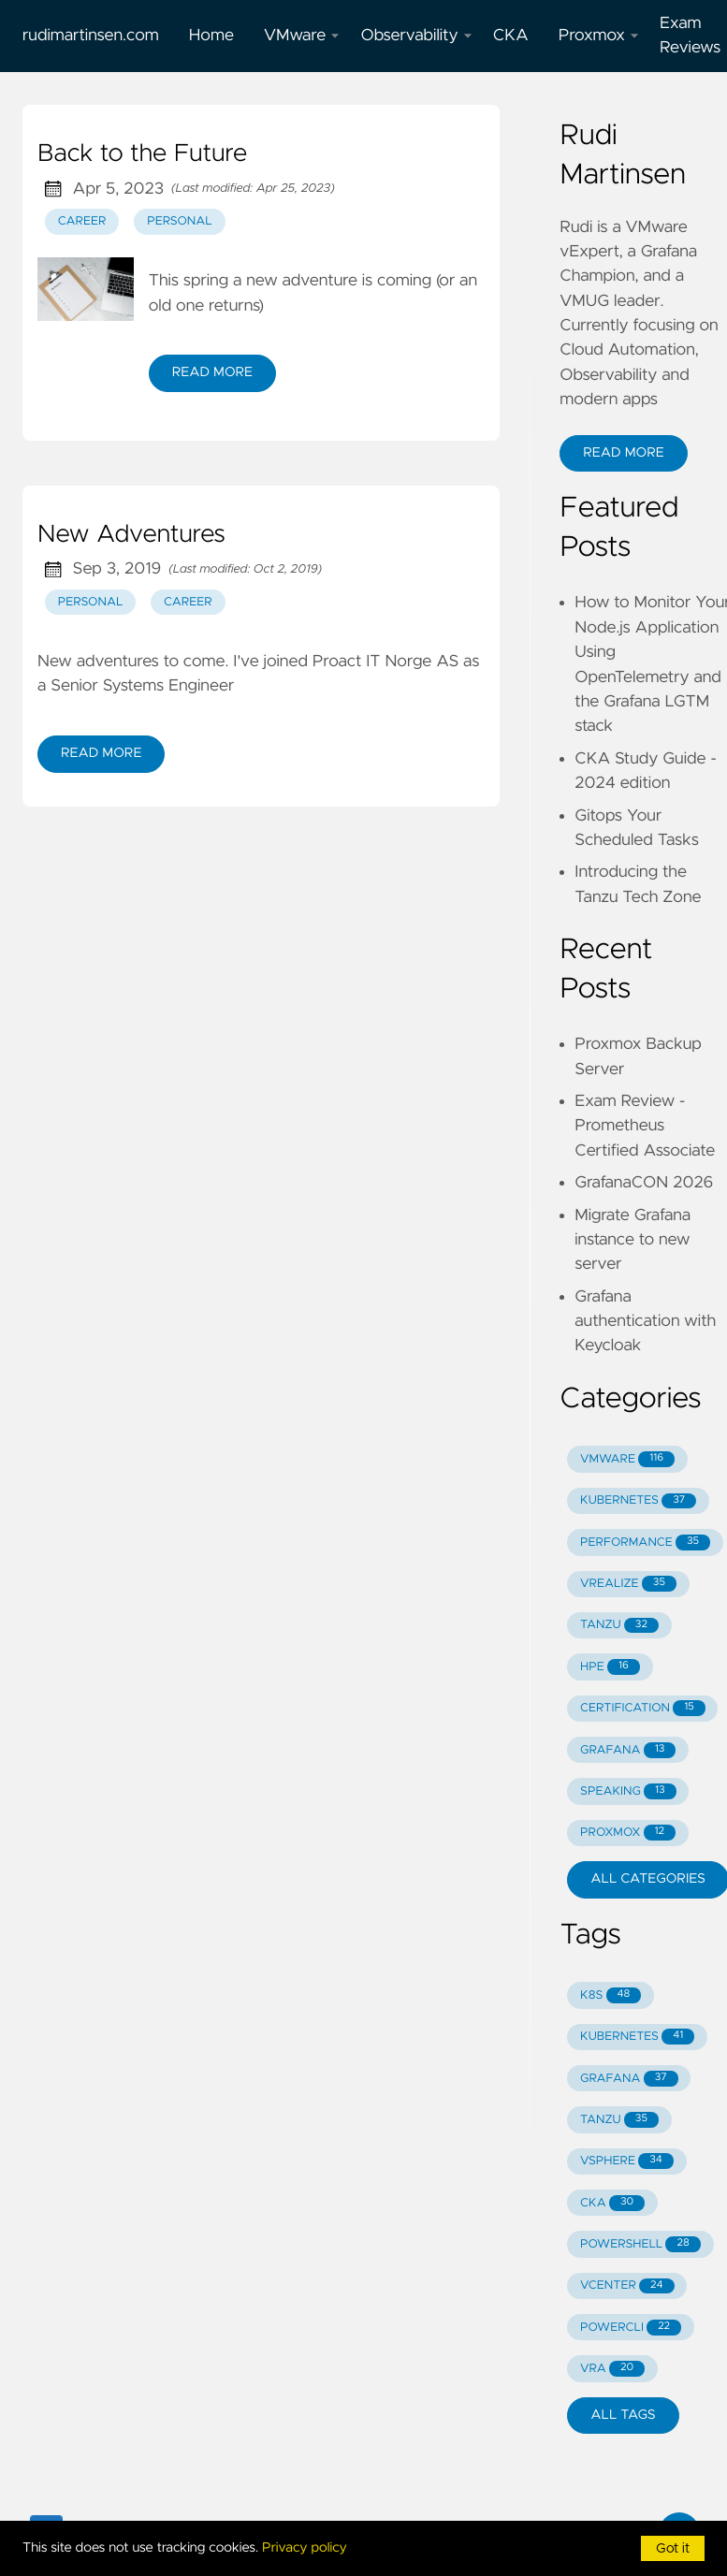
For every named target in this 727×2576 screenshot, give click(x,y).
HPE (610, 1667)
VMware (302, 35)
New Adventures (131, 535)
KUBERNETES (638, 1501)
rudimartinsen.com (90, 35)
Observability (416, 35)
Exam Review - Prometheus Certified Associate (644, 1126)
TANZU (619, 1626)
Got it (673, 2548)
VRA (612, 2369)
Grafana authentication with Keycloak (645, 1321)
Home (211, 35)
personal (179, 221)
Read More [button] (623, 452)
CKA (511, 35)
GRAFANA (628, 1750)
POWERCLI (630, 2328)
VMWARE (627, 1459)
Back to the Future (142, 154)
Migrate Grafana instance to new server (632, 1240)
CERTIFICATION (642, 1708)
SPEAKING (628, 1791)
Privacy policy (304, 2547)
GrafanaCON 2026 (643, 1182)
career (82, 221)
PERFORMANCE (645, 1542)
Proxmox (599, 35)
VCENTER (627, 2286)
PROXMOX (628, 1833)
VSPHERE (627, 2161)
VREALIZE (628, 1584)
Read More (212, 372)
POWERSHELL (640, 2244)
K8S (610, 1995)
